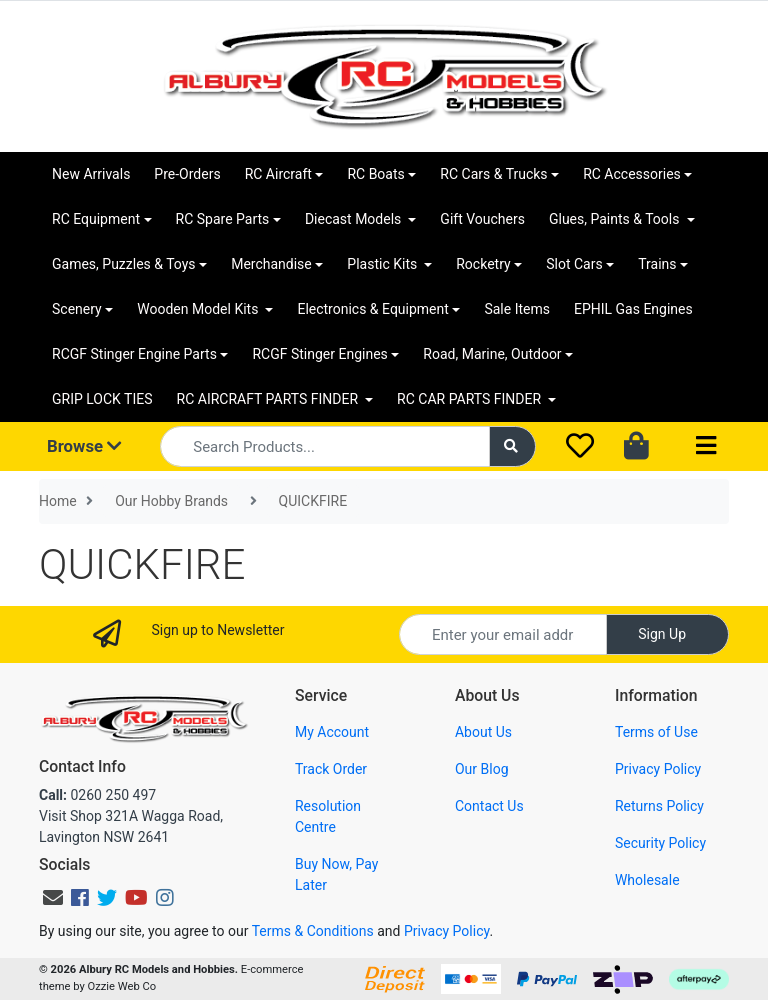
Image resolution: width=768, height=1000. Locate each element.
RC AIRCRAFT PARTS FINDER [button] (269, 399)
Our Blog (482, 769)
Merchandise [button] (271, 264)
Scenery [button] (77, 309)
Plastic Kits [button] (383, 264)
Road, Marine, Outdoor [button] (492, 354)
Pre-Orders (187, 174)
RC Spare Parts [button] (223, 219)
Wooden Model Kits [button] (199, 309)
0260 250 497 (97, 795)
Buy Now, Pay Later (336, 874)
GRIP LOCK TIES (102, 399)
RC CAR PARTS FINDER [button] (470, 399)
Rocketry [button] (483, 264)
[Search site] (513, 446)
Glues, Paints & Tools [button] (616, 219)
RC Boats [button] (375, 174)
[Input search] (324, 446)
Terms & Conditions (313, 931)
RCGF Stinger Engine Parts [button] (134, 354)
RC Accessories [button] (632, 174)
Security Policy (660, 843)
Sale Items (517, 309)
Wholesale (647, 880)
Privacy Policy (658, 769)
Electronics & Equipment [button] (372, 309)
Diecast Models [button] (355, 219)
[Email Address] (503, 634)
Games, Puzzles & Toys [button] (124, 264)
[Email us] (53, 898)
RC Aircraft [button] (278, 174)
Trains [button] (657, 264)
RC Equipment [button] (96, 219)
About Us (483, 732)
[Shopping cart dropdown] (638, 447)
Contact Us (489, 806)
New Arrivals (91, 174)
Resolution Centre (328, 816)
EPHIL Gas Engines (633, 309)
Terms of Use (656, 732)
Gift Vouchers (482, 219)
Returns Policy (659, 806)
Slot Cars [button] (574, 264)
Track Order (331, 769)
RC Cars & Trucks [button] (493, 174)
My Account (332, 732)
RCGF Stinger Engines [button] (319, 354)
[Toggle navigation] (706, 446)
